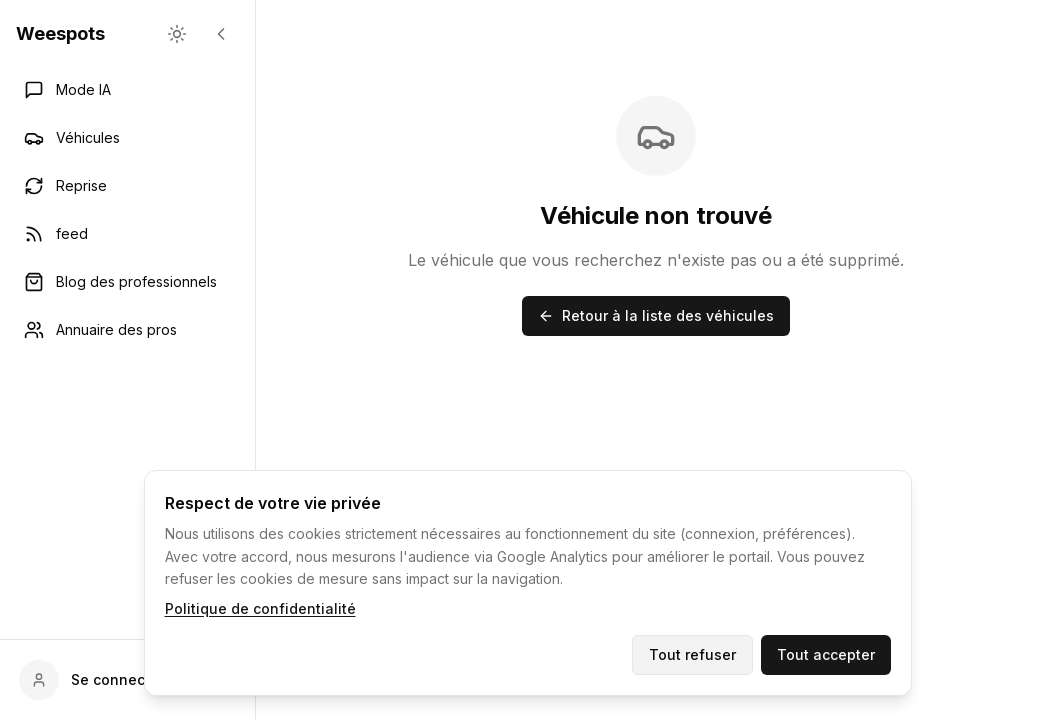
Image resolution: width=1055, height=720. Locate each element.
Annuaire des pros (100, 330)
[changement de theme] (177, 34)
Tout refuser (692, 654)
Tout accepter (826, 654)
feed (56, 234)
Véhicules (72, 138)
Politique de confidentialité (260, 608)
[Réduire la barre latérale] (221, 34)
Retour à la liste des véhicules (656, 315)
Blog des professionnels (120, 282)
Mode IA (67, 90)
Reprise (65, 186)
